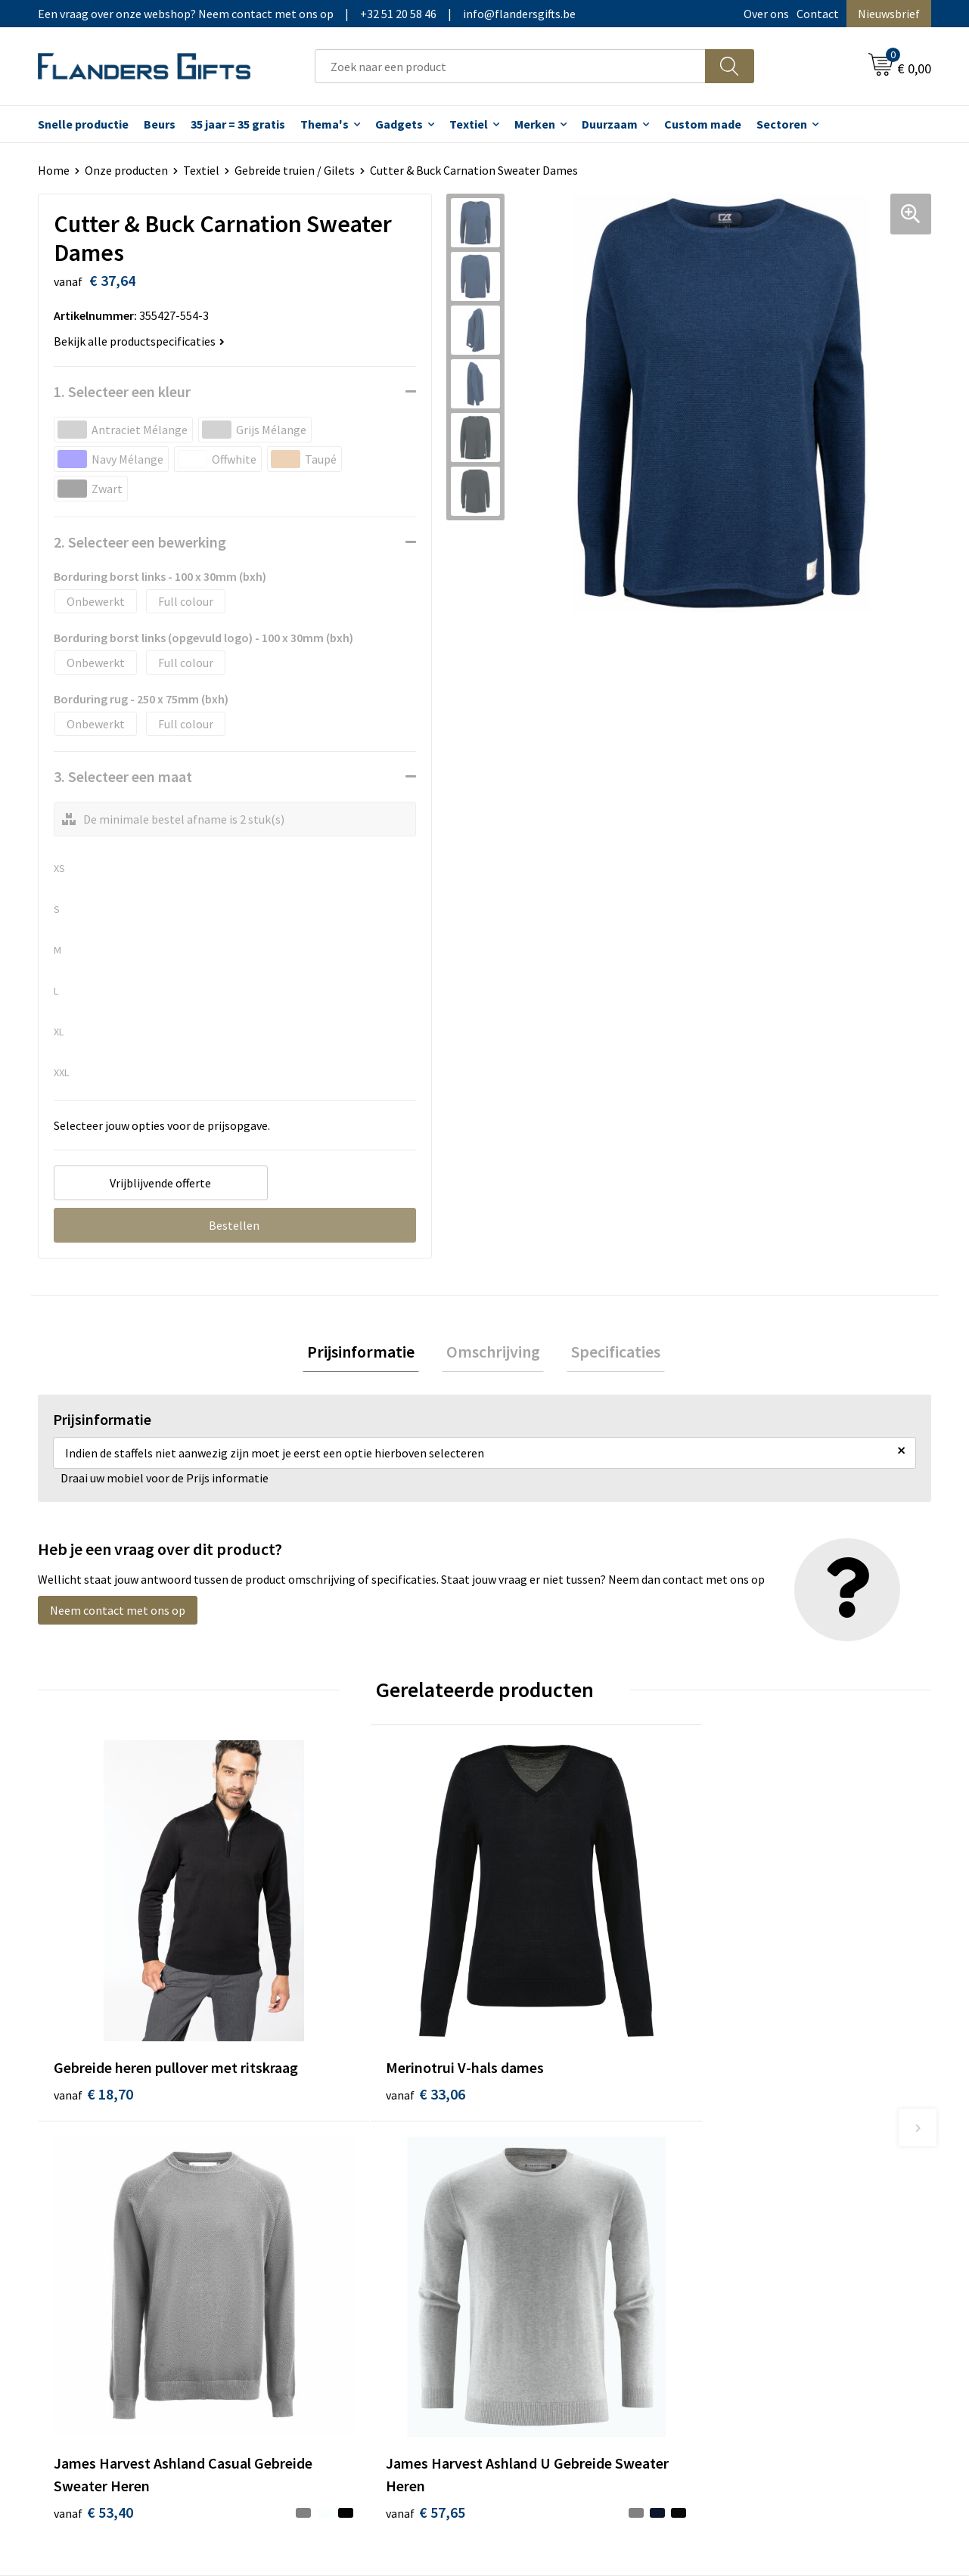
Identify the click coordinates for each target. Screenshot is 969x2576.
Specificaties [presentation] (607, 1353)
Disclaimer (752, 2244)
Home (54, 170)
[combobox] (510, 66)
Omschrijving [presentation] (493, 1353)
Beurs (159, 124)
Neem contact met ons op (117, 1614)
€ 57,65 (763, 2011)
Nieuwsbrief (889, 13)
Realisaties (532, 2174)
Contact (818, 13)
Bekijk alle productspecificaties (139, 341)
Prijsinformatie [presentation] (370, 1353)
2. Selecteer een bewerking (140, 541)
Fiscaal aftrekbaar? (551, 2220)
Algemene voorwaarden (786, 2174)
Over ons (766, 13)
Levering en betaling (556, 2197)
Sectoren (781, 124)
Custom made (702, 124)
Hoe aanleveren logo (556, 2266)
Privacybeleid (759, 2220)
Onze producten (126, 170)
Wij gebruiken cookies (781, 2197)
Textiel (468, 124)
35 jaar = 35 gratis (238, 124)
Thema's (324, 124)
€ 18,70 (93, 2011)
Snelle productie (83, 124)
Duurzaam (610, 124)
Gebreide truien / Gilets (294, 170)
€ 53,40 (540, 2034)
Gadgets (399, 124)
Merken (534, 124)
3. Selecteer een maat (123, 776)
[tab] (370, 1354)
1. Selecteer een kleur (122, 391)
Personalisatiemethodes (567, 2244)
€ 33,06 (316, 1988)
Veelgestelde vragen (334, 2220)
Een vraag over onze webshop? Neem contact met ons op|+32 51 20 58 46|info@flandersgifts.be (307, 13)
